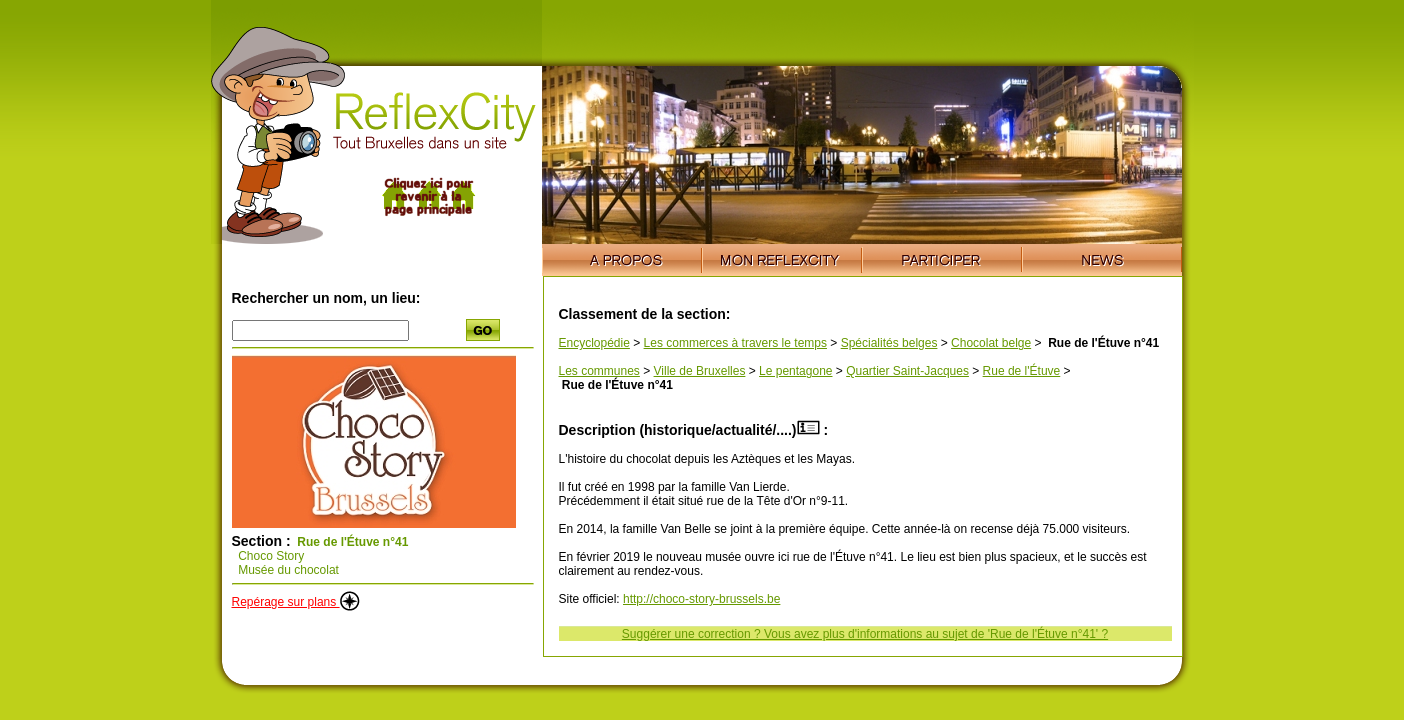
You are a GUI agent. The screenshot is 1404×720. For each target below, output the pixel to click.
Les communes (599, 371)
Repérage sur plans (296, 602)
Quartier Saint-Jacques (907, 371)
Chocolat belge (991, 343)
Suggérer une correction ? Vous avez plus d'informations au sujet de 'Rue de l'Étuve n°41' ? (865, 634)
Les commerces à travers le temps (735, 343)
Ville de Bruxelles (700, 371)
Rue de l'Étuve (1022, 371)
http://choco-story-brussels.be (701, 599)
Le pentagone (795, 371)
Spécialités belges (889, 343)
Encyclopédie (594, 343)
